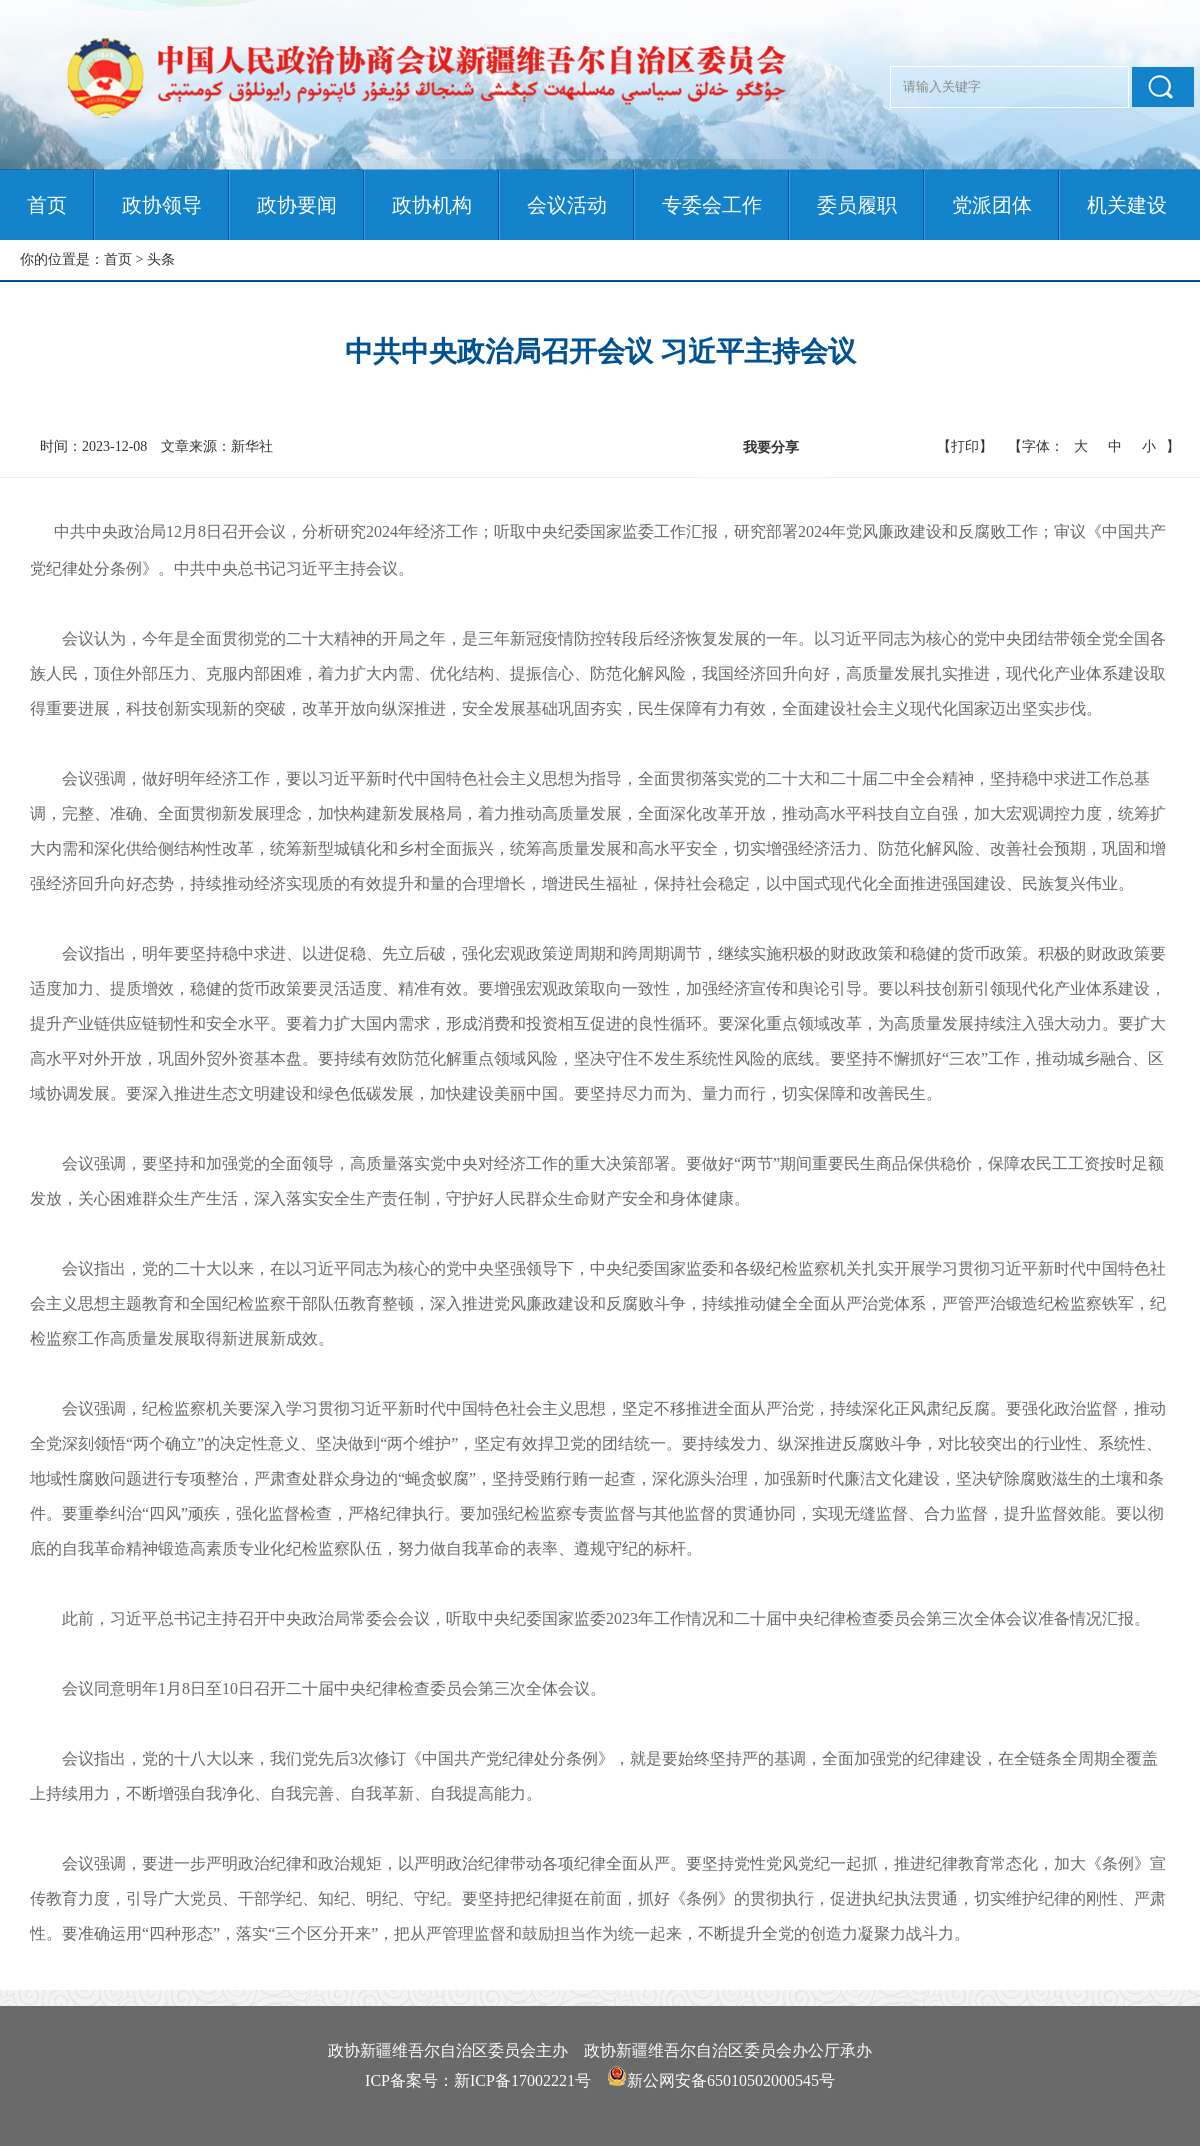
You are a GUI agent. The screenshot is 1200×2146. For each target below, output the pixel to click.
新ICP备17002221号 (522, 2080)
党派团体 (992, 205)
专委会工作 (712, 205)
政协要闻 (297, 205)
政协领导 (162, 205)
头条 (161, 259)
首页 (47, 205)
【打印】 (965, 446)
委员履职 (857, 205)
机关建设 (1127, 205)
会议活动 (567, 205)
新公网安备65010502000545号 (731, 2080)
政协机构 (432, 205)
